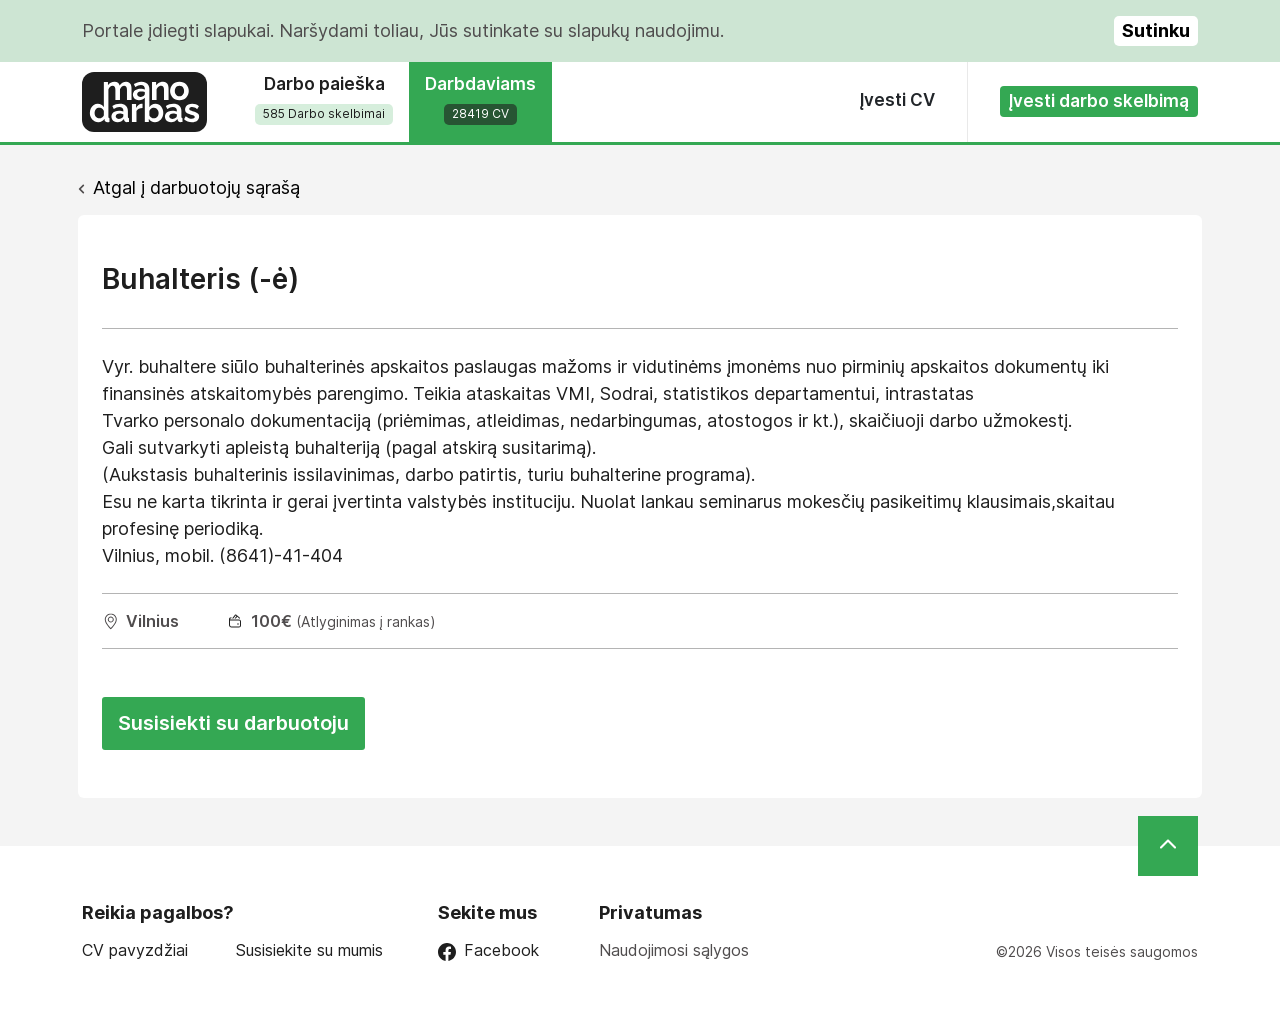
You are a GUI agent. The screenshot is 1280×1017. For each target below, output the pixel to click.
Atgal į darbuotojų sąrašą (196, 187)
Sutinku (1156, 30)
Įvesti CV (897, 100)
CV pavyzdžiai (135, 950)
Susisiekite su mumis (309, 950)
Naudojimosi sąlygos (674, 950)
